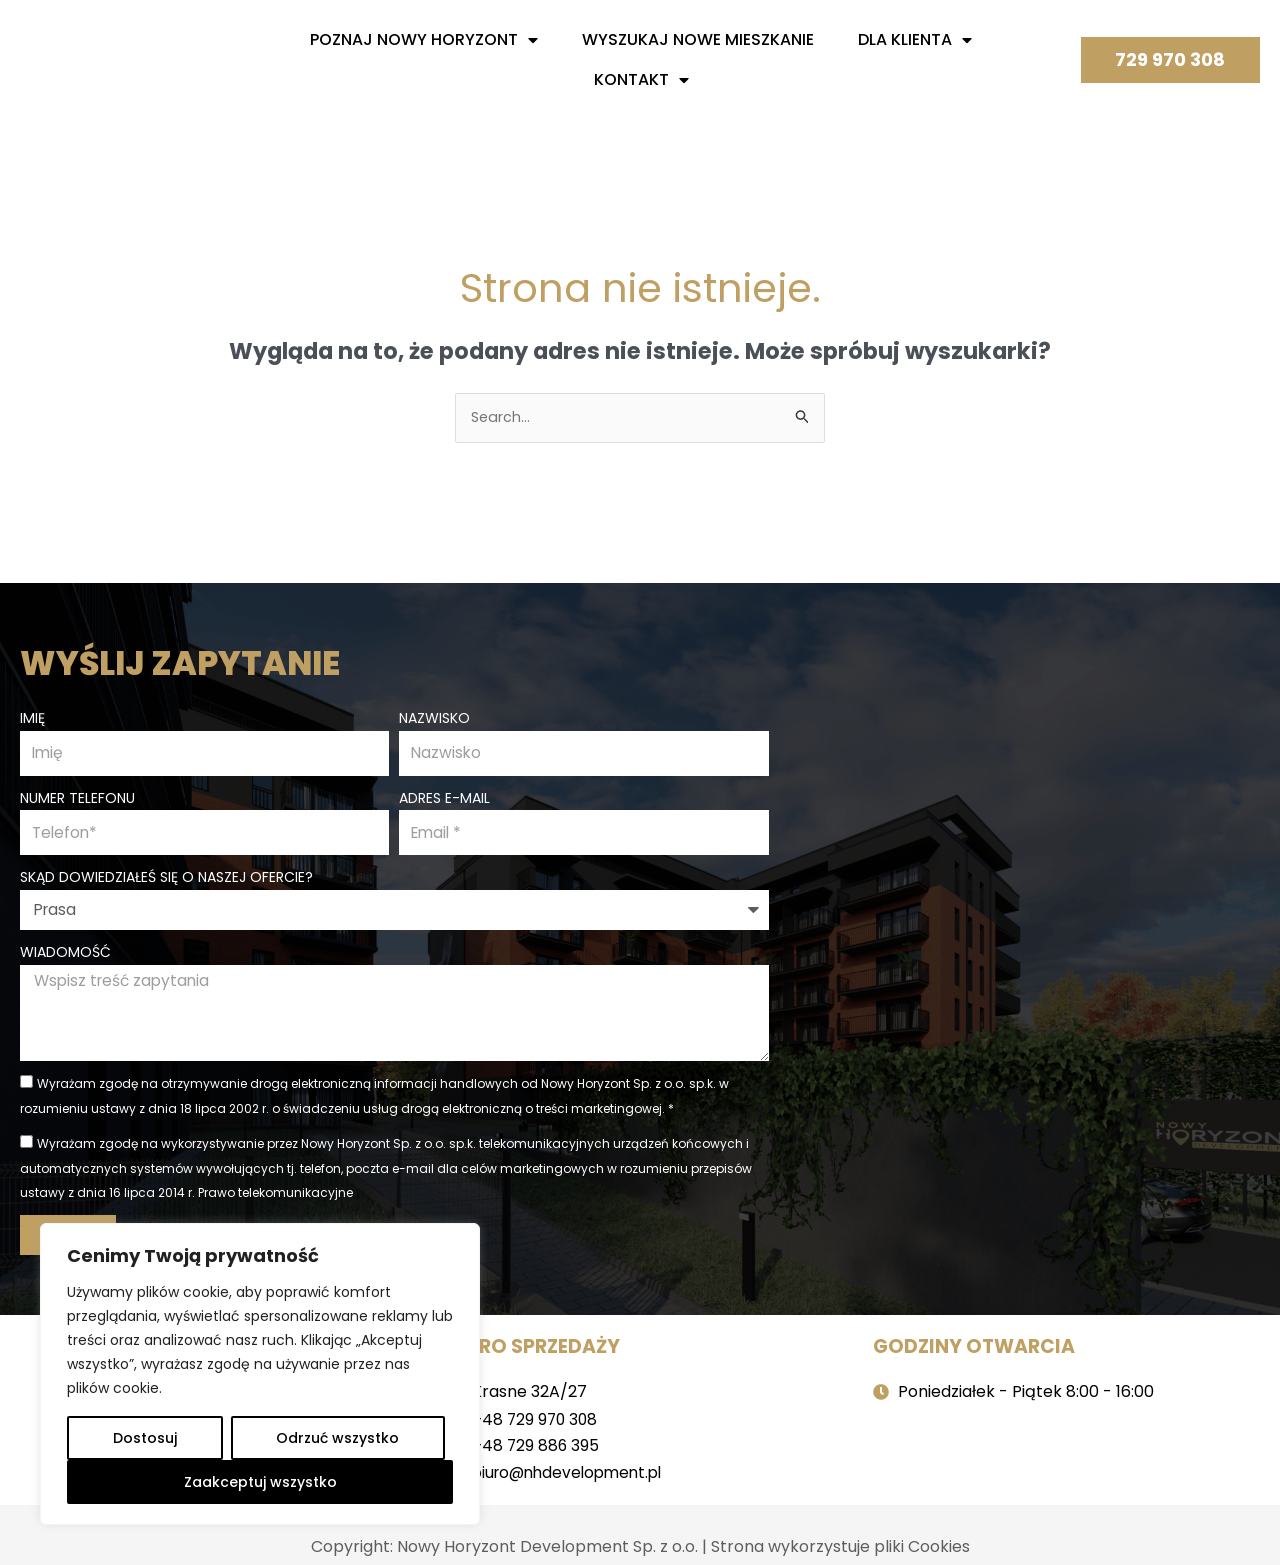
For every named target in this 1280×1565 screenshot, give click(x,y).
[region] (260, 1374)
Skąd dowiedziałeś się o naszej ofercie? (166, 878)
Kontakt (641, 80)
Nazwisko (434, 716)
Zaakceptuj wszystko (260, 1482)
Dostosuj (145, 1438)
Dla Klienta (915, 40)
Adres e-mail (444, 797)
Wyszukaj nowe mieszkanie (698, 39)
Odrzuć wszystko (337, 1438)
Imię (32, 716)
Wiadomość (65, 953)
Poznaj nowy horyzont (424, 40)
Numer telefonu (77, 797)
